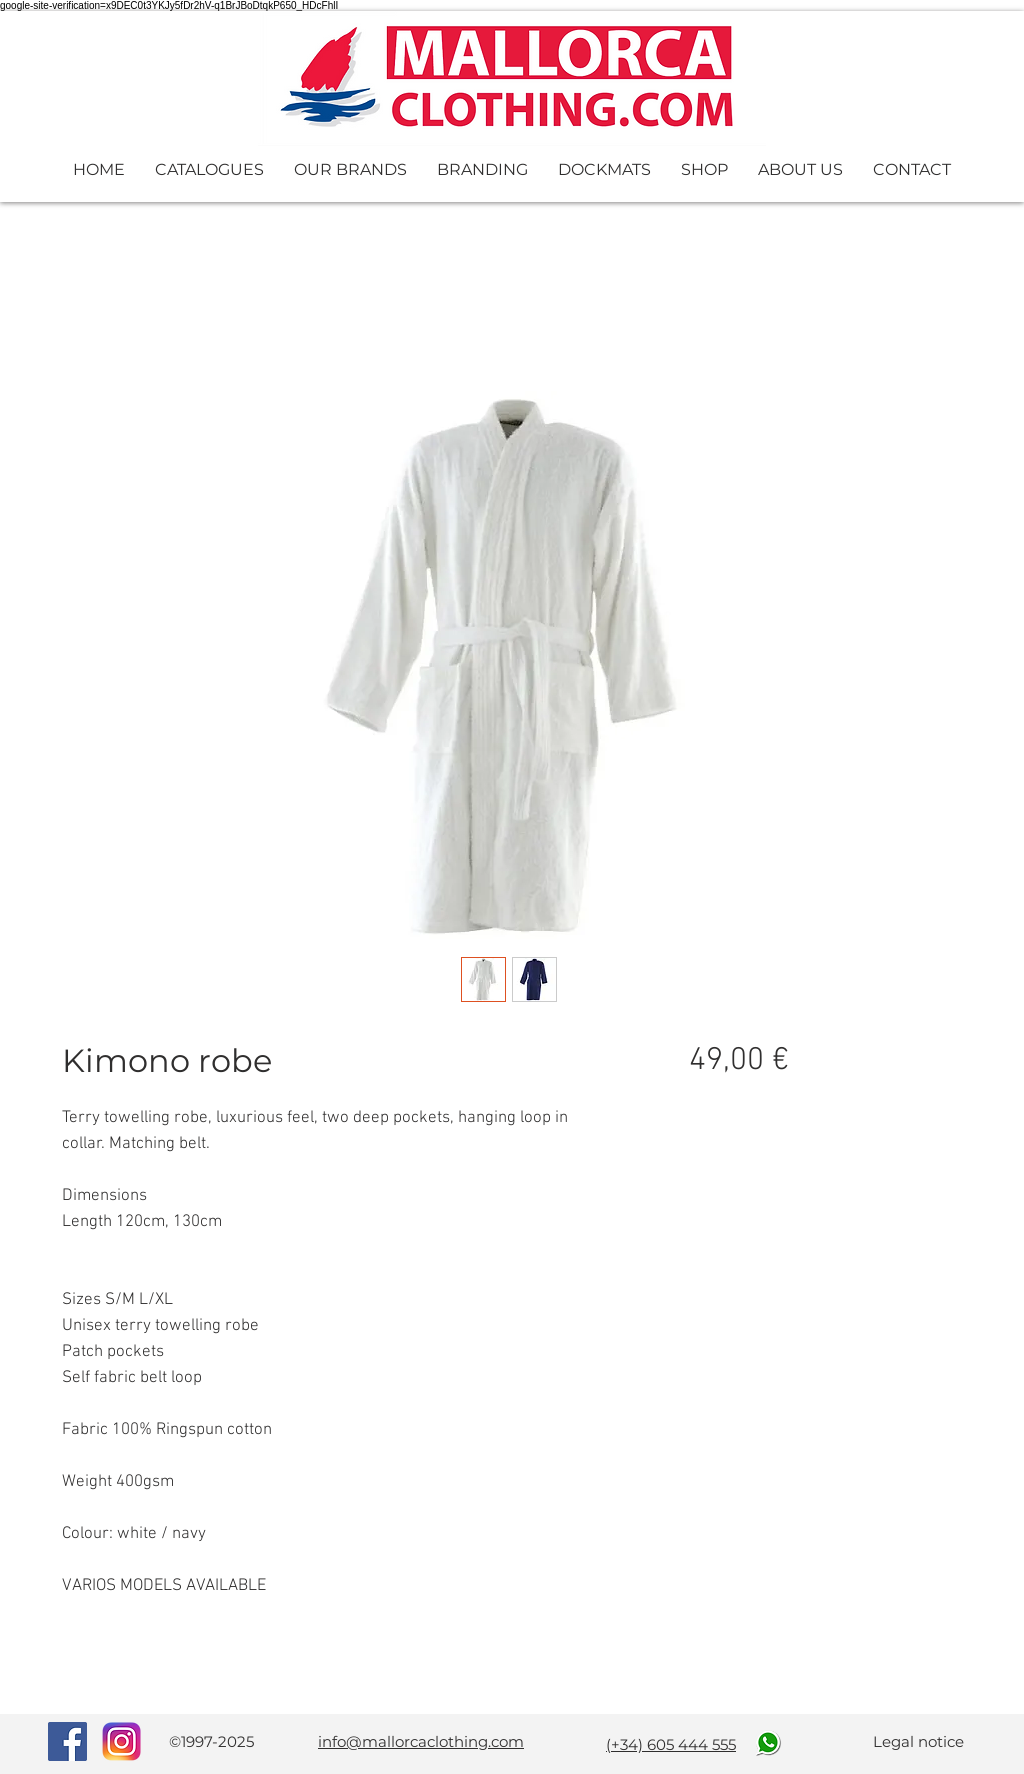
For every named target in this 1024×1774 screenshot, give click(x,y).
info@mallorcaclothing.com (421, 1741)
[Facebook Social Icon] (67, 1741)
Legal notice (918, 1741)
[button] (209, 169)
